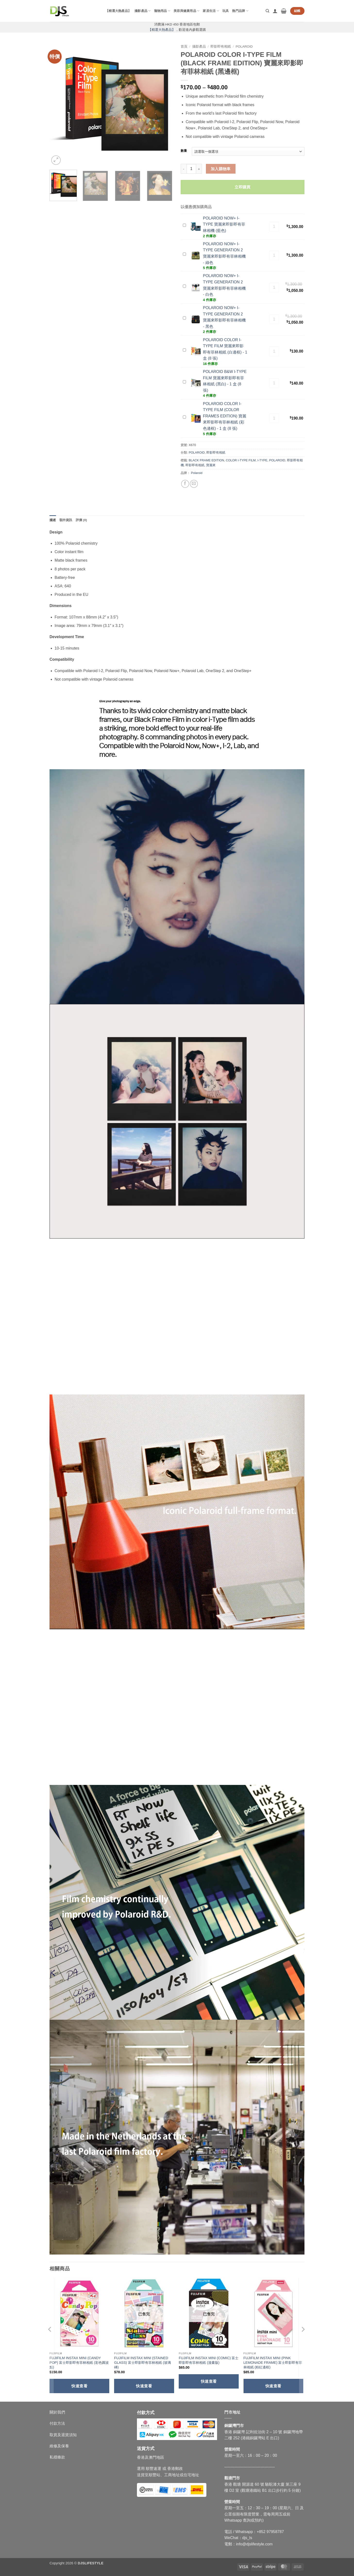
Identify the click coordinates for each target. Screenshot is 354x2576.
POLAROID (244, 46)
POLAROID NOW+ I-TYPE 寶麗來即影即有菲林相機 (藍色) (224, 224)
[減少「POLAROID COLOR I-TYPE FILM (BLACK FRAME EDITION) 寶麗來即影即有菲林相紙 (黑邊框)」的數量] (183, 169)
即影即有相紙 (221, 46)
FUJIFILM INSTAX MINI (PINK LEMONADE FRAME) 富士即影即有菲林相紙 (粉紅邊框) (273, 2362)
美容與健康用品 (186, 10)
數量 (184, 150)
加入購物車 (221, 169)
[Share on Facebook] (185, 484)
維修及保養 (59, 2446)
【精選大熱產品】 (118, 11)
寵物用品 (162, 10)
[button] (275, 11)
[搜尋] (267, 11)
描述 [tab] (53, 520)
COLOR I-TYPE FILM (241, 460)
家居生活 (211, 10)
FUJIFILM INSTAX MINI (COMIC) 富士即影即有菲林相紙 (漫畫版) (208, 2360)
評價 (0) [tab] (81, 520)
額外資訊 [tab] (65, 520)
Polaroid (196, 473)
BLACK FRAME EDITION (206, 460)
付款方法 (57, 2423)
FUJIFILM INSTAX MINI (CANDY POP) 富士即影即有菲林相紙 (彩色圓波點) (79, 2362)
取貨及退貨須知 (63, 2435)
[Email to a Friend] (194, 484)
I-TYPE (262, 460)
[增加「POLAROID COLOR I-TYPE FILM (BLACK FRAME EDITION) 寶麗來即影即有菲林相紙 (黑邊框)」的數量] (199, 169)
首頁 (184, 46)
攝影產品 (143, 10)
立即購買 (243, 187)
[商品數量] (191, 169)
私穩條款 (57, 2457)
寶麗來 (211, 465)
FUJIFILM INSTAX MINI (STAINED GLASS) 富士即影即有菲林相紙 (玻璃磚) (142, 2362)
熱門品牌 (240, 10)
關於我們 (57, 2412)
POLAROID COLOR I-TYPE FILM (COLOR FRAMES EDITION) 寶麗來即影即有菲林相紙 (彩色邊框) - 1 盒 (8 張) (224, 416)
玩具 (225, 11)
